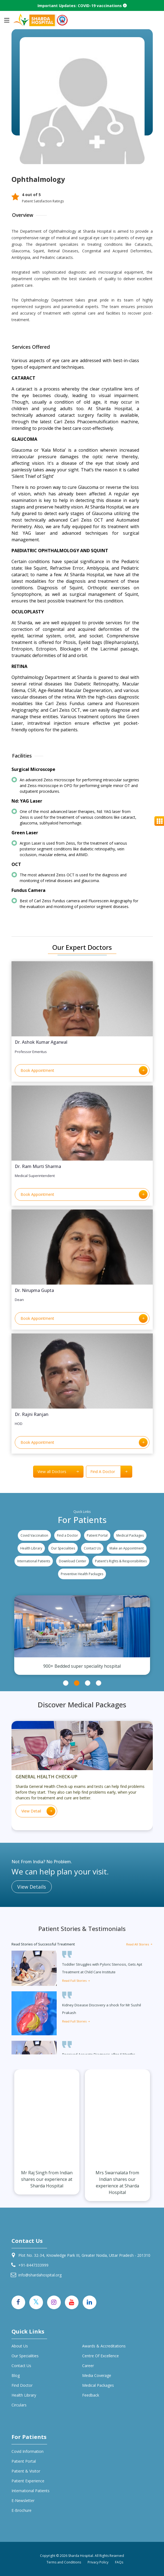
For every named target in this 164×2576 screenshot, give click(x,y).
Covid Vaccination (34, 1535)
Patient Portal (97, 1535)
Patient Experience (27, 2480)
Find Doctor (22, 2385)
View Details (31, 1886)
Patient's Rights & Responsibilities (121, 1561)
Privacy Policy (98, 2562)
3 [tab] (87, 1683)
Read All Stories (139, 1944)
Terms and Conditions (64, 2562)
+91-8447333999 (33, 2265)
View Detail (38, 1811)
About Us (19, 2346)
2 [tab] (76, 1683)
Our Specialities (63, 1548)
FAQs (119, 2562)
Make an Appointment (127, 1548)
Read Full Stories (76, 1980)
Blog (15, 2375)
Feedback (90, 2395)
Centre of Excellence (100, 2355)
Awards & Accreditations (104, 2346)
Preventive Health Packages (82, 1574)
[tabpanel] (82, 1635)
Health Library (31, 1548)
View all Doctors (60, 1471)
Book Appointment (84, 1070)
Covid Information (27, 2451)
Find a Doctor (67, 1535)
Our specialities (25, 2355)
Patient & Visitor (25, 2471)
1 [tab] (65, 1683)
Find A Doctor (111, 1471)
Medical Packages (130, 1535)
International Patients (33, 1561)
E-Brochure (21, 2510)
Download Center (72, 1561)
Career (88, 2365)
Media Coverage (96, 2375)
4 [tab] (98, 1683)
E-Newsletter (22, 2500)
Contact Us (92, 1548)
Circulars (19, 2405)
